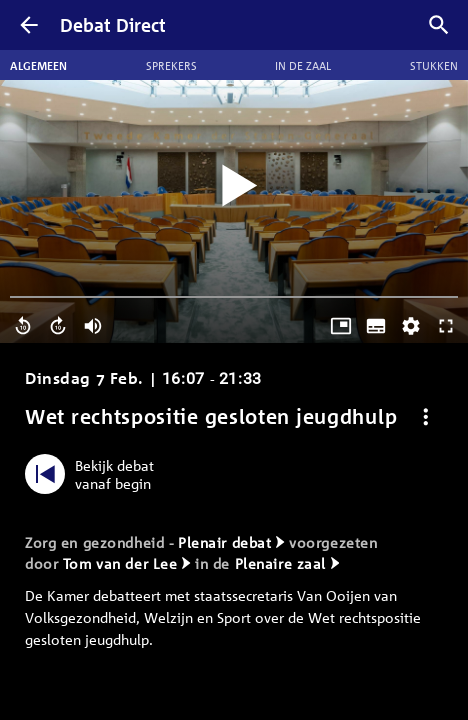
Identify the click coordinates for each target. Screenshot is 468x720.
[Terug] (29, 25)
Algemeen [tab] (38, 65)
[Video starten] (234, 186)
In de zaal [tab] (303, 65)
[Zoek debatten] (439, 25)
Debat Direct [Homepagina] (113, 25)
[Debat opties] (426, 416)
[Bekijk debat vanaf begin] (94, 474)
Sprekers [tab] (171, 65)
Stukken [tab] (434, 65)
